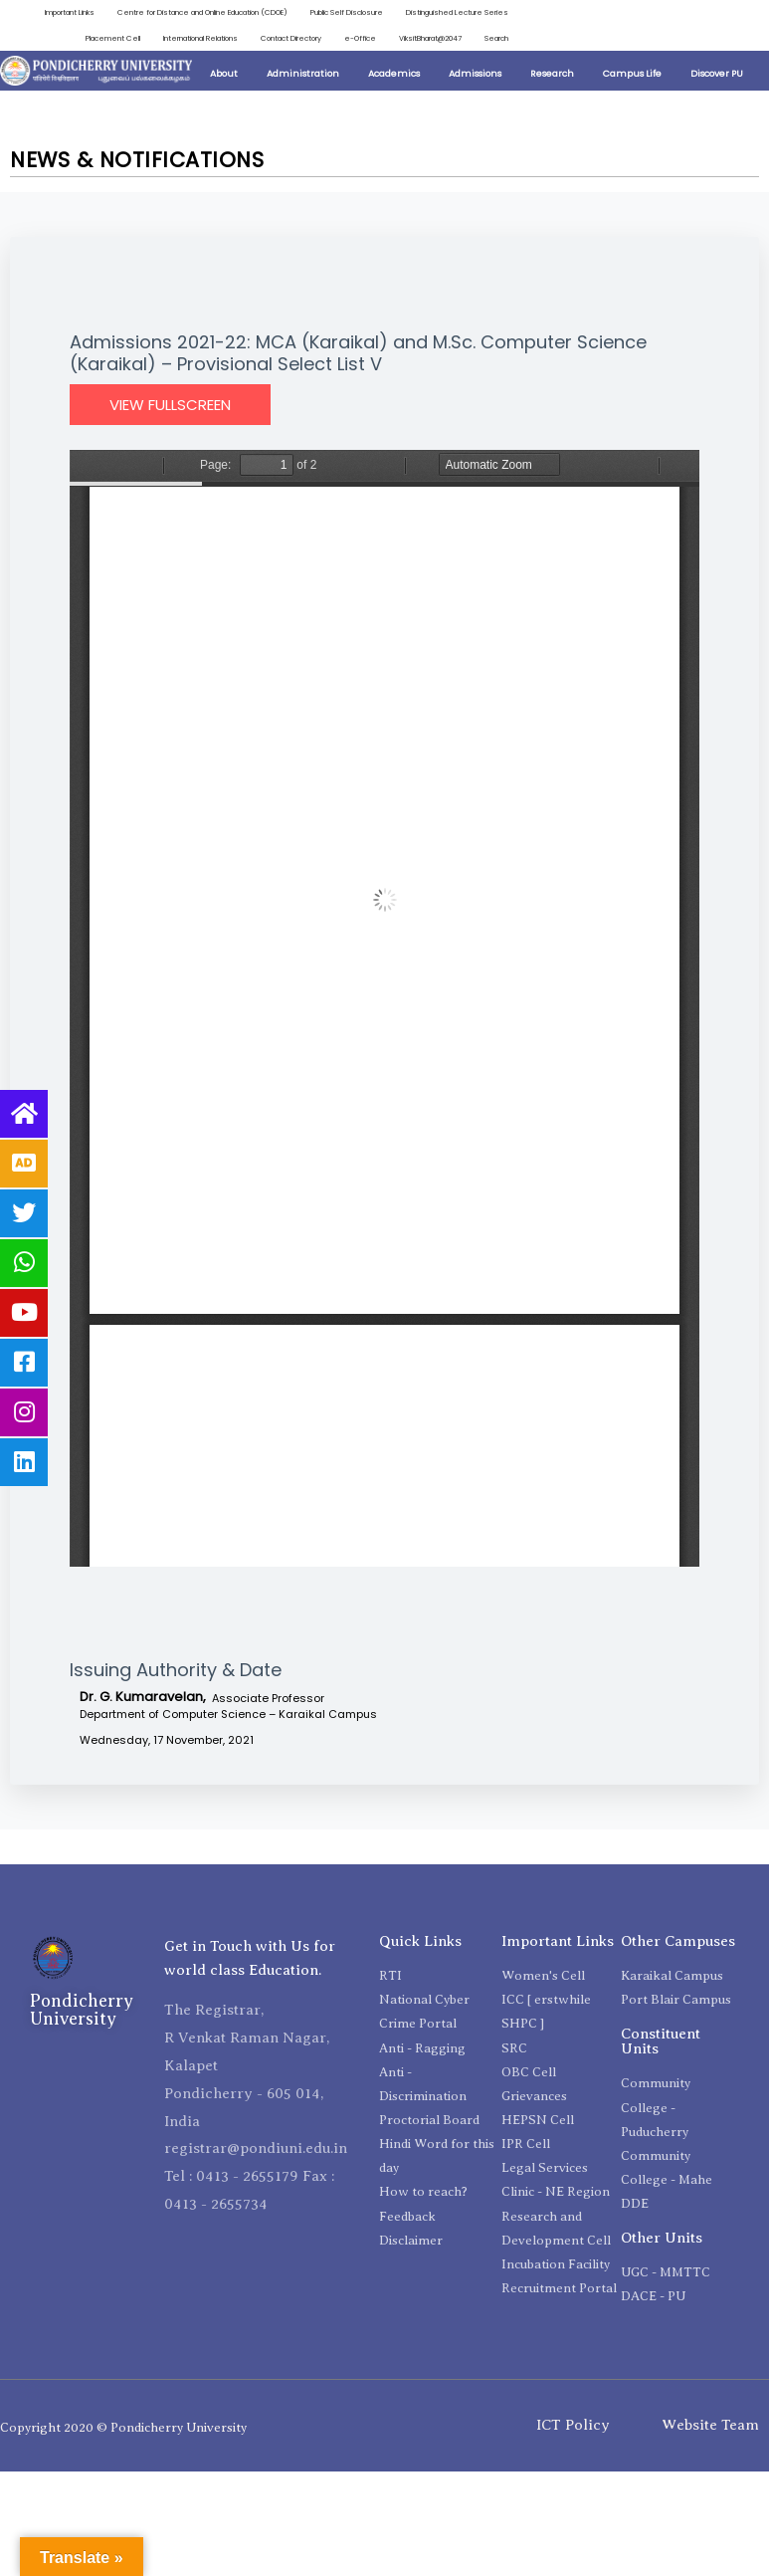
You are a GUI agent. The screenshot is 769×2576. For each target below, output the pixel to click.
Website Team (710, 2427)
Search (495, 38)
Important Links (48, 12)
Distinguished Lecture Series (455, 12)
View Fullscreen (170, 406)
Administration (303, 75)
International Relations (186, 38)
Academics (394, 75)
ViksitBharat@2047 (427, 38)
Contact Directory (281, 38)
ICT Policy (573, 2427)
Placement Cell (95, 38)
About (224, 75)
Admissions (475, 75)
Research (552, 75)
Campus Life (632, 75)
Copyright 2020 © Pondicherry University (123, 2428)
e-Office (354, 38)
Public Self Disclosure (341, 12)
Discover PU (716, 75)
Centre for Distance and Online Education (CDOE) (189, 12)
